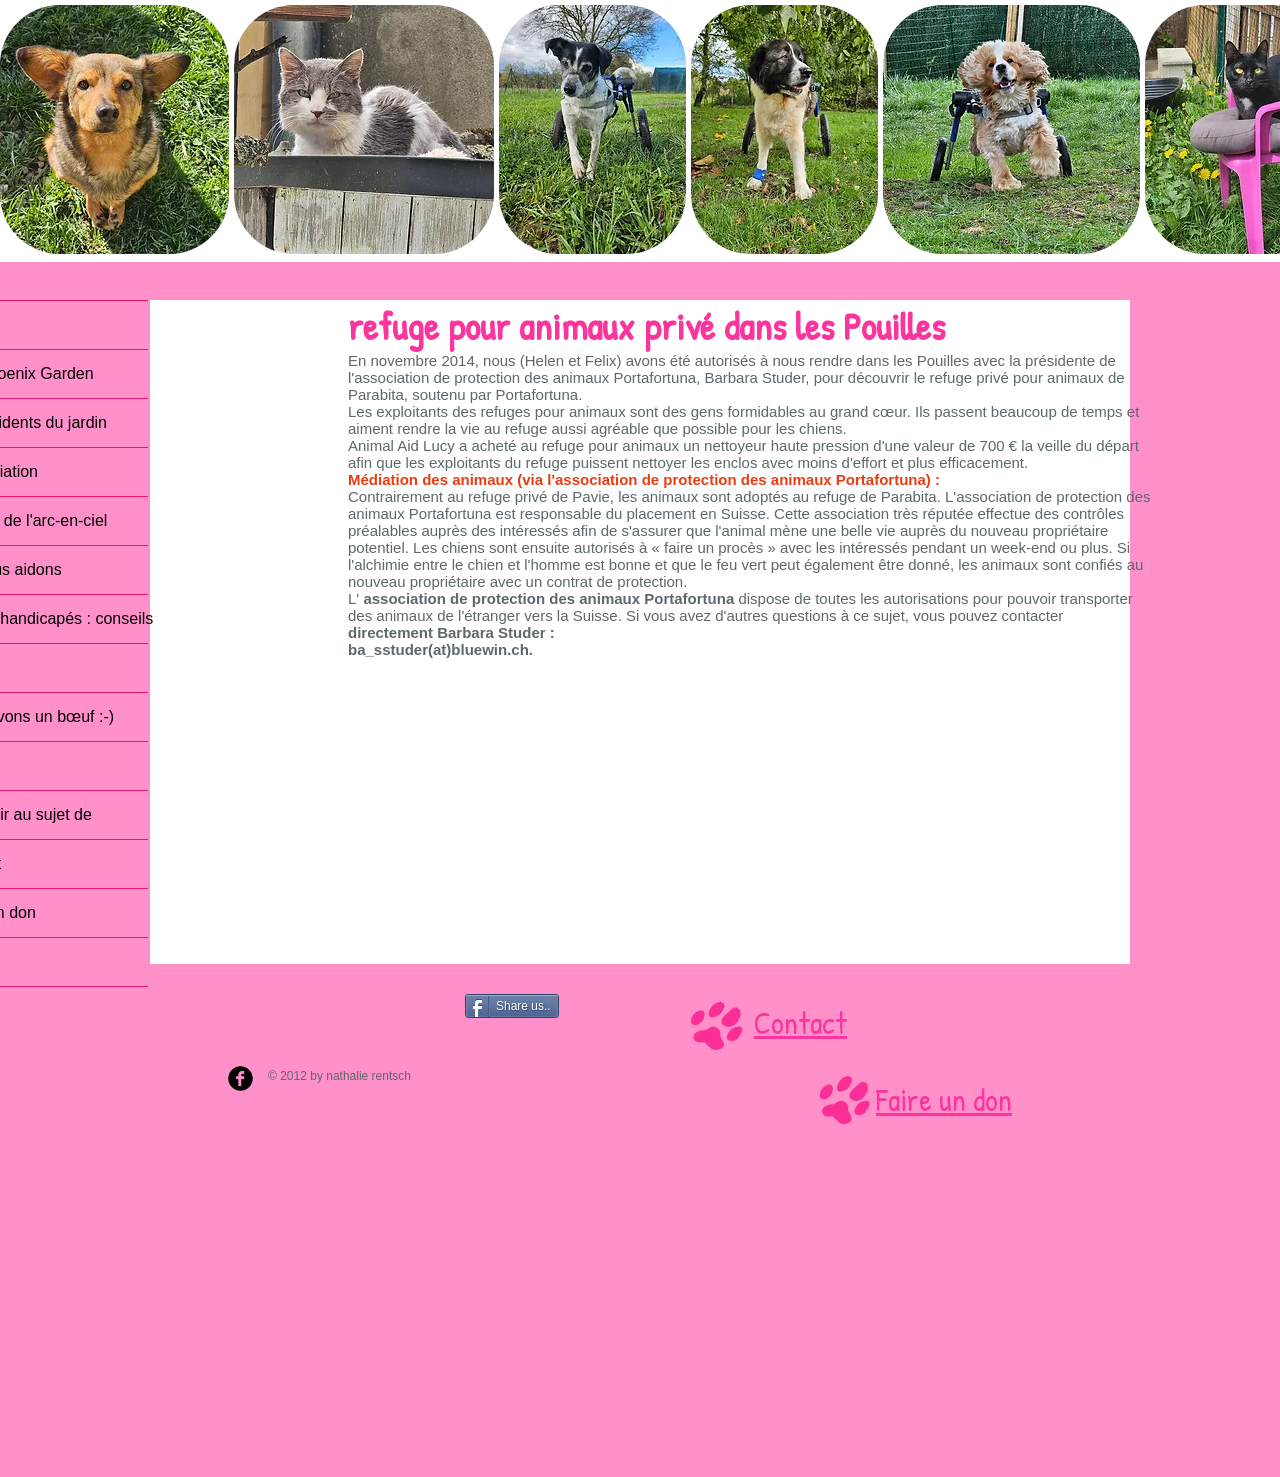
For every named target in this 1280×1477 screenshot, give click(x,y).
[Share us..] (512, 1006)
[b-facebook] (240, 1078)
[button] (114, 129)
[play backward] (25, 129)
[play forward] (1255, 129)
